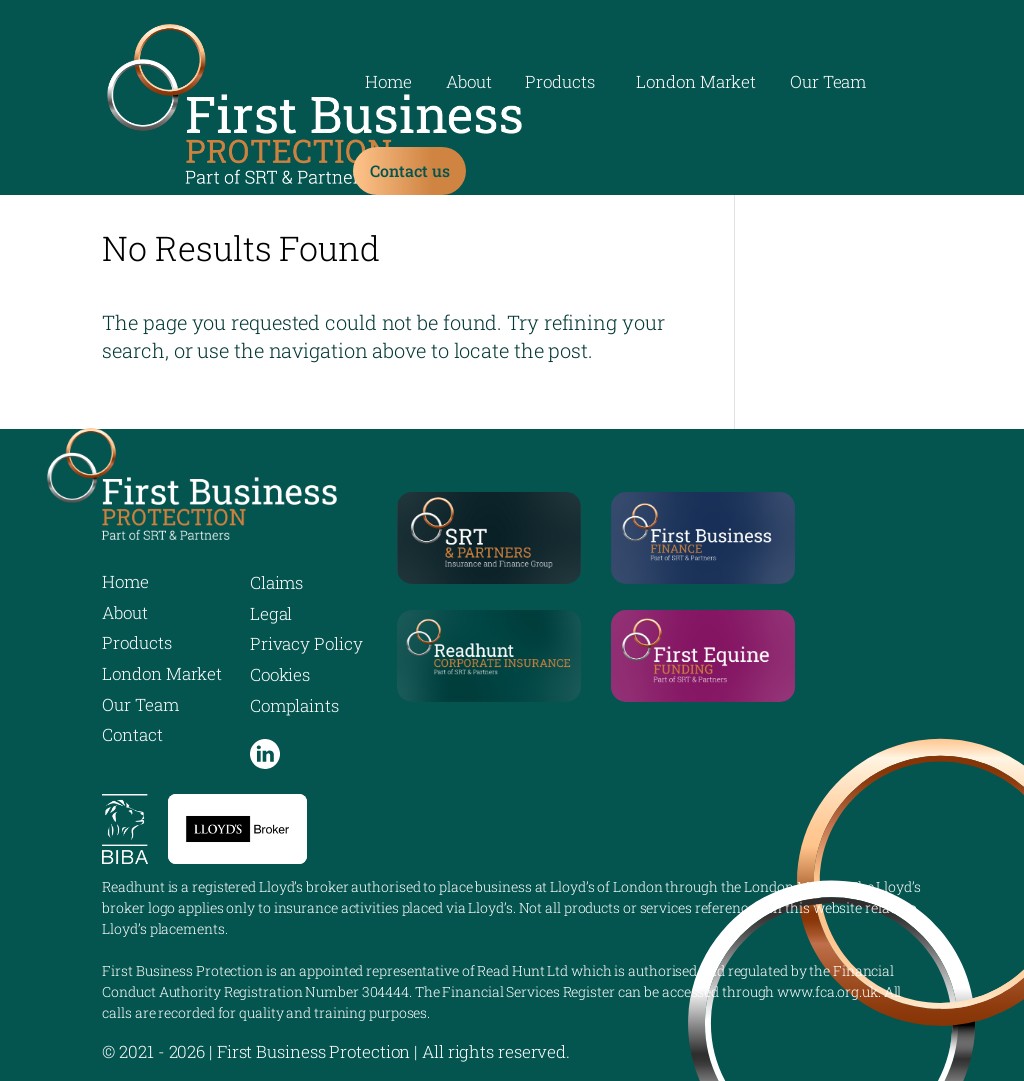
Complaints (294, 705)
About (469, 84)
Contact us (409, 170)
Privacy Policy (306, 643)
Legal (271, 613)
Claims (276, 582)
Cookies (280, 674)
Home (388, 84)
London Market (696, 84)
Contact (132, 734)
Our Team (828, 84)
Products (559, 84)
